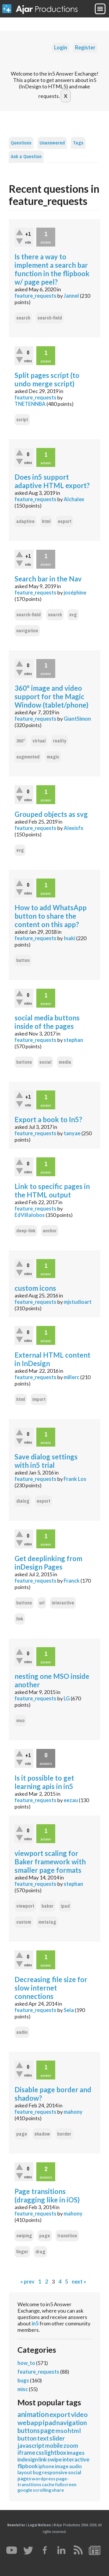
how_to (26, 2363)
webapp (29, 2422)
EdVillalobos (30, 1215)
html (46, 521)
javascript (30, 2445)
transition (67, 2235)
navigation (27, 630)
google (24, 2490)
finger (22, 2251)
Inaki (69, 938)
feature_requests (35, 295)
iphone (46, 2466)
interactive (63, 1602)
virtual (39, 740)
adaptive (25, 521)
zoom (70, 2445)
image (62, 2466)
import (39, 1399)
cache (48, 2484)
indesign (27, 2459)
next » (79, 2281)
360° (20, 740)
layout (24, 2472)
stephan (73, 1040)
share (58, 2490)
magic (53, 756)
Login (60, 47)
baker (47, 1906)
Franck (72, 1580)
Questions (21, 142)
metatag (47, 1922)
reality (59, 740)
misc (22, 2389)
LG (67, 1698)
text (43, 2438)
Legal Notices (39, 2525)
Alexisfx (73, 828)
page (21, 2133)
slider (57, 2438)
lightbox (55, 2452)
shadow (42, 2133)
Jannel (71, 295)
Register (85, 47)
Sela (69, 2010)
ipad (65, 1906)
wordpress (44, 2478)
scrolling (42, 2490)
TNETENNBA (30, 404)
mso (20, 1720)
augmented (28, 756)
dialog (22, 1501)
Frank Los (75, 1479)
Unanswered (52, 142)
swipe (54, 2459)
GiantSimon (77, 718)
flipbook (27, 2466)
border (64, 2133)
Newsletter (16, 2525)
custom (23, 1922)
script (22, 419)
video (79, 2414)
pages (24, 2478)
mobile (54, 2445)
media (65, 1062)
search (23, 317)
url (41, 1602)
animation (33, 2414)
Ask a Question (26, 156)
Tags (78, 142)
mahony (73, 2112)
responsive (54, 2472)
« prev (27, 2281)
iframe (26, 2452)
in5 (35, 2323)
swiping (24, 2235)
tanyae (72, 1133)
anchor (50, 1230)
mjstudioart (78, 1302)
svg (73, 614)
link (19, 1618)
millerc (71, 1377)
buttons (24, 1062)
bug (37, 2472)
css (40, 2452)
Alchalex (74, 499)
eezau (71, 1800)
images (76, 2452)
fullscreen (65, 2484)
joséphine (75, 592)
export (65, 521)
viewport (25, 1906)
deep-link (25, 1230)
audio (22, 2032)
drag (40, 2251)
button (23, 960)
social (45, 1062)
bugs (23, 2380)
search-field (49, 317)
